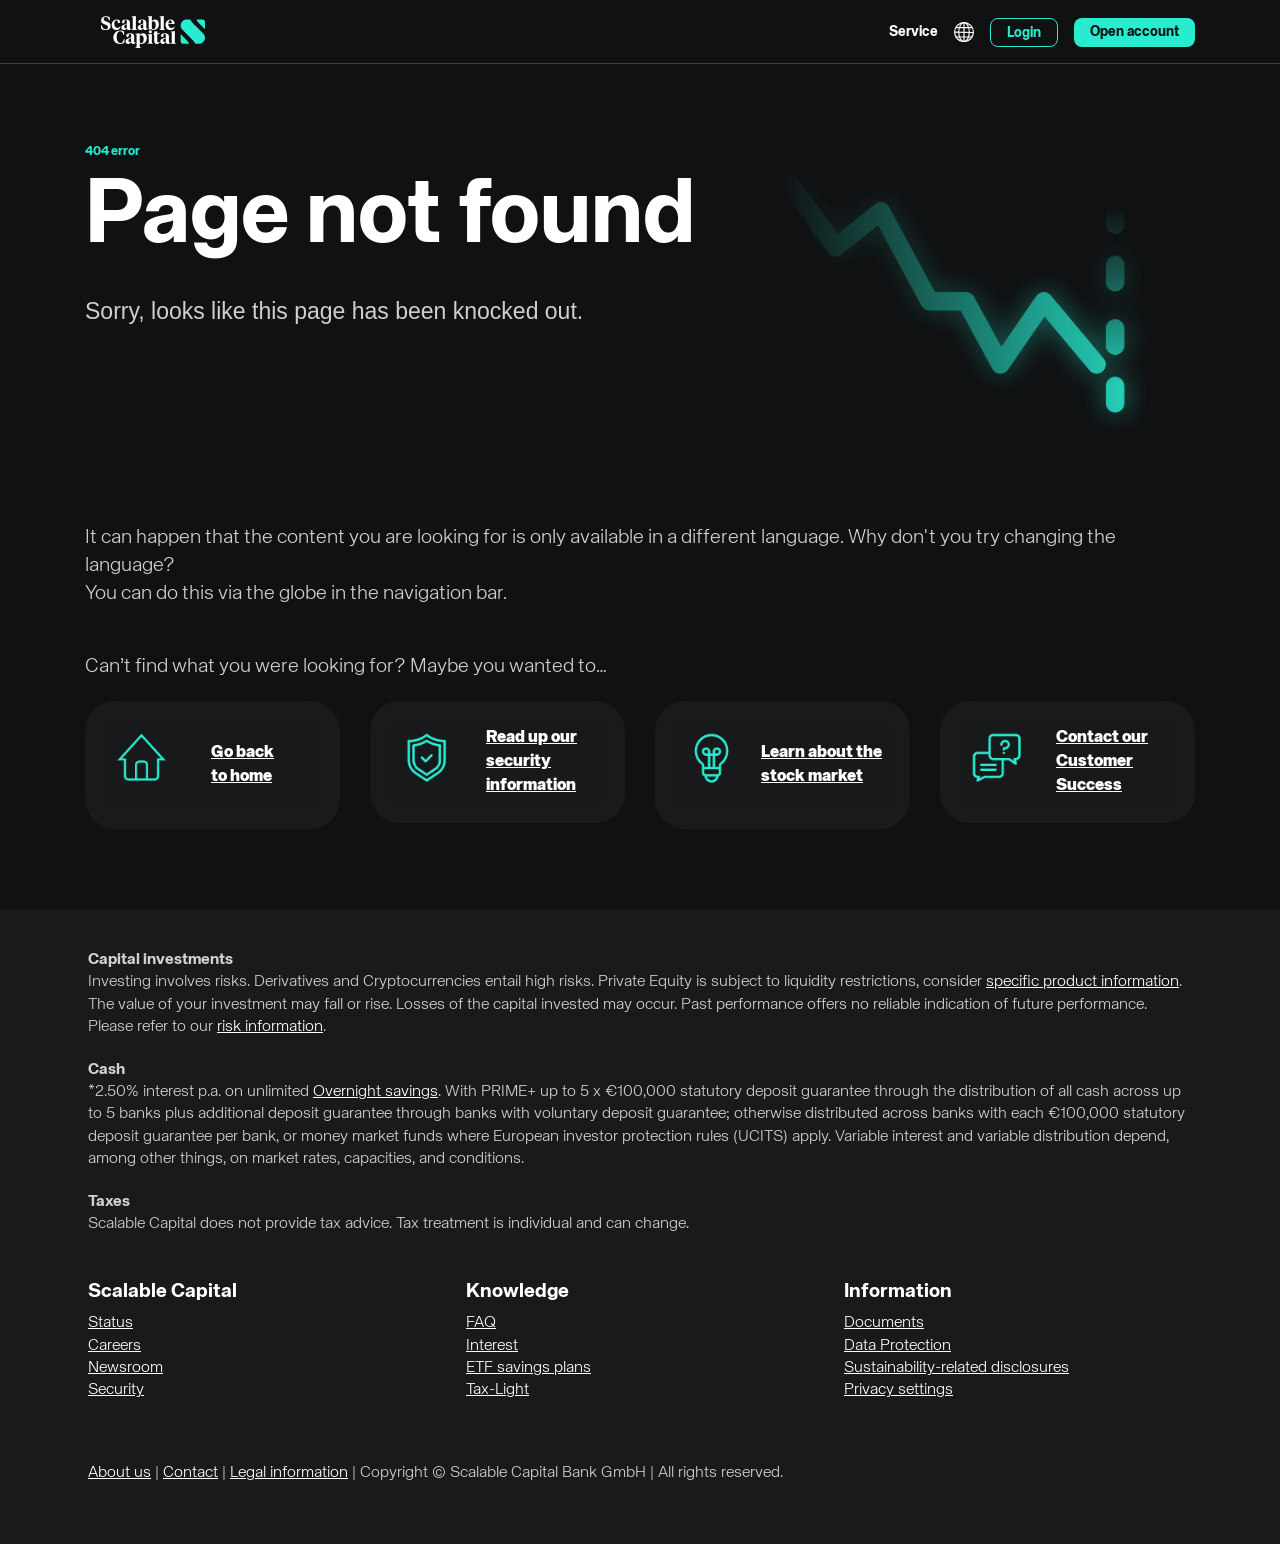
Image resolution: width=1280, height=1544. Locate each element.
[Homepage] (153, 32)
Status (110, 1323)
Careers (114, 1346)
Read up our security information (531, 761)
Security (116, 1390)
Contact (190, 1473)
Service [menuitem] (913, 32)
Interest (492, 1346)
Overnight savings (375, 1092)
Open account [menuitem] (1134, 32)
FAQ (481, 1323)
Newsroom (125, 1368)
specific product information (1082, 982)
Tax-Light (497, 1390)
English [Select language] (964, 32)
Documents (884, 1323)
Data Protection (897, 1346)
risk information (270, 1027)
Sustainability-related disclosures (956, 1368)
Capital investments (160, 960)
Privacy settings (898, 1390)
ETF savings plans (528, 1368)
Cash (106, 1070)
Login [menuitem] (1024, 33)
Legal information (289, 1473)
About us (119, 1473)
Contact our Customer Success (1102, 761)
